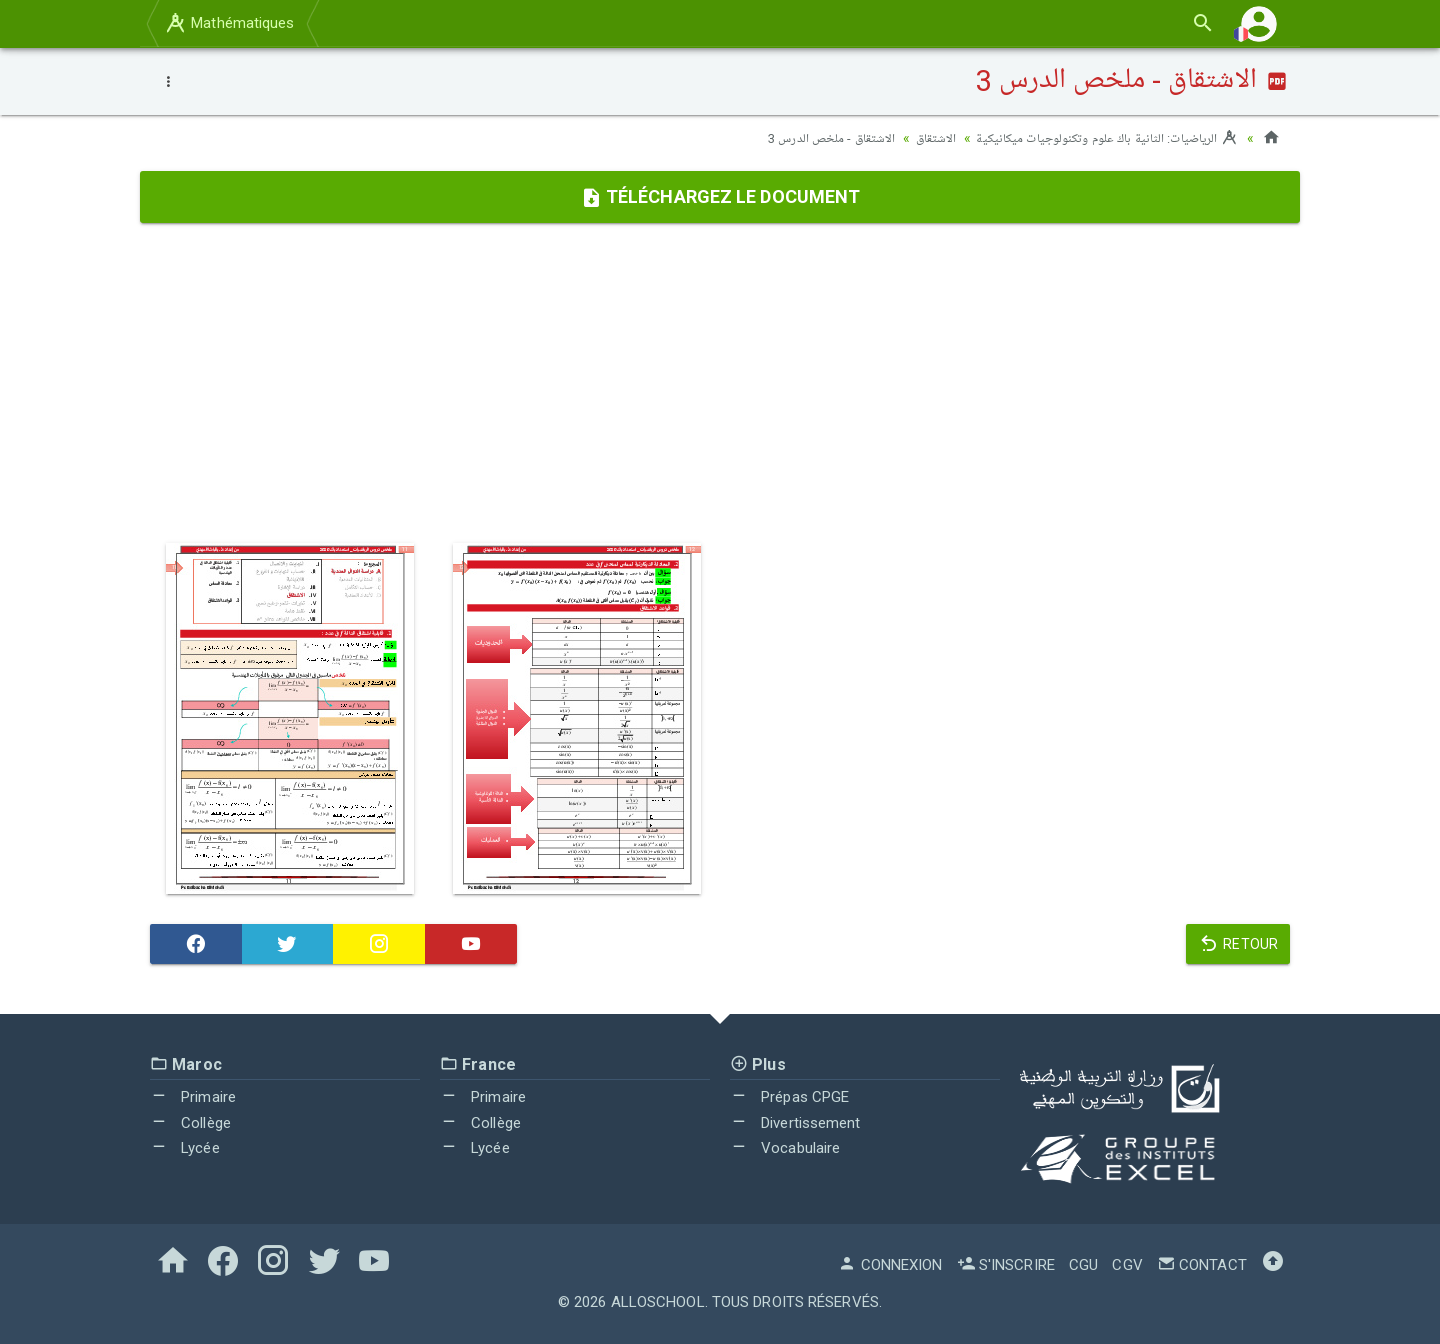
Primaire (193, 1097)
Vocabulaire (785, 1148)
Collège (190, 1123)
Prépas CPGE (789, 1097)
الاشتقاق (916, 138)
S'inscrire (1006, 1265)
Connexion (890, 1265)
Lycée (185, 1148)
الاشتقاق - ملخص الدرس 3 (807, 138)
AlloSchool (658, 1302)
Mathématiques (229, 23)
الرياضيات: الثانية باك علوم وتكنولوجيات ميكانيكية (1097, 138)
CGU (1083, 1265)
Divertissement (795, 1123)
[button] (1259, 23)
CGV (1127, 1265)
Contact (1202, 1265)
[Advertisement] (720, 383)
